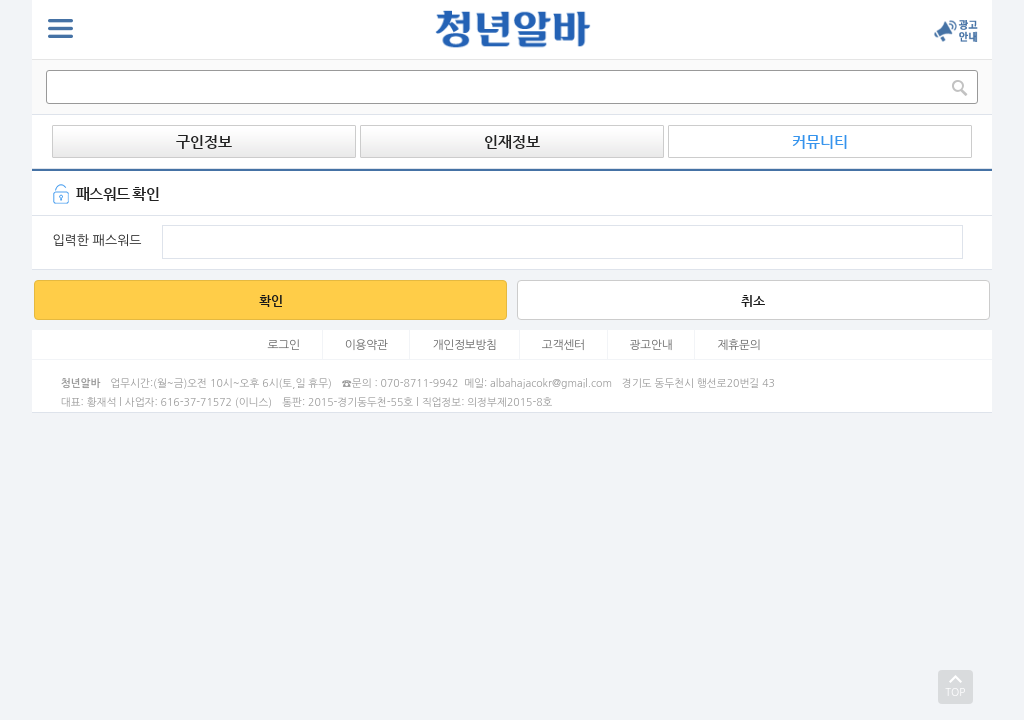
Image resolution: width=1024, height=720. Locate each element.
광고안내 (651, 345)
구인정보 (204, 141)
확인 (271, 300)
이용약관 (366, 345)
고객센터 (563, 345)
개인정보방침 (464, 345)
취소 (753, 300)
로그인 (284, 345)
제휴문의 (738, 345)
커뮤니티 (820, 141)
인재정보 (512, 141)
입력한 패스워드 (96, 240)
